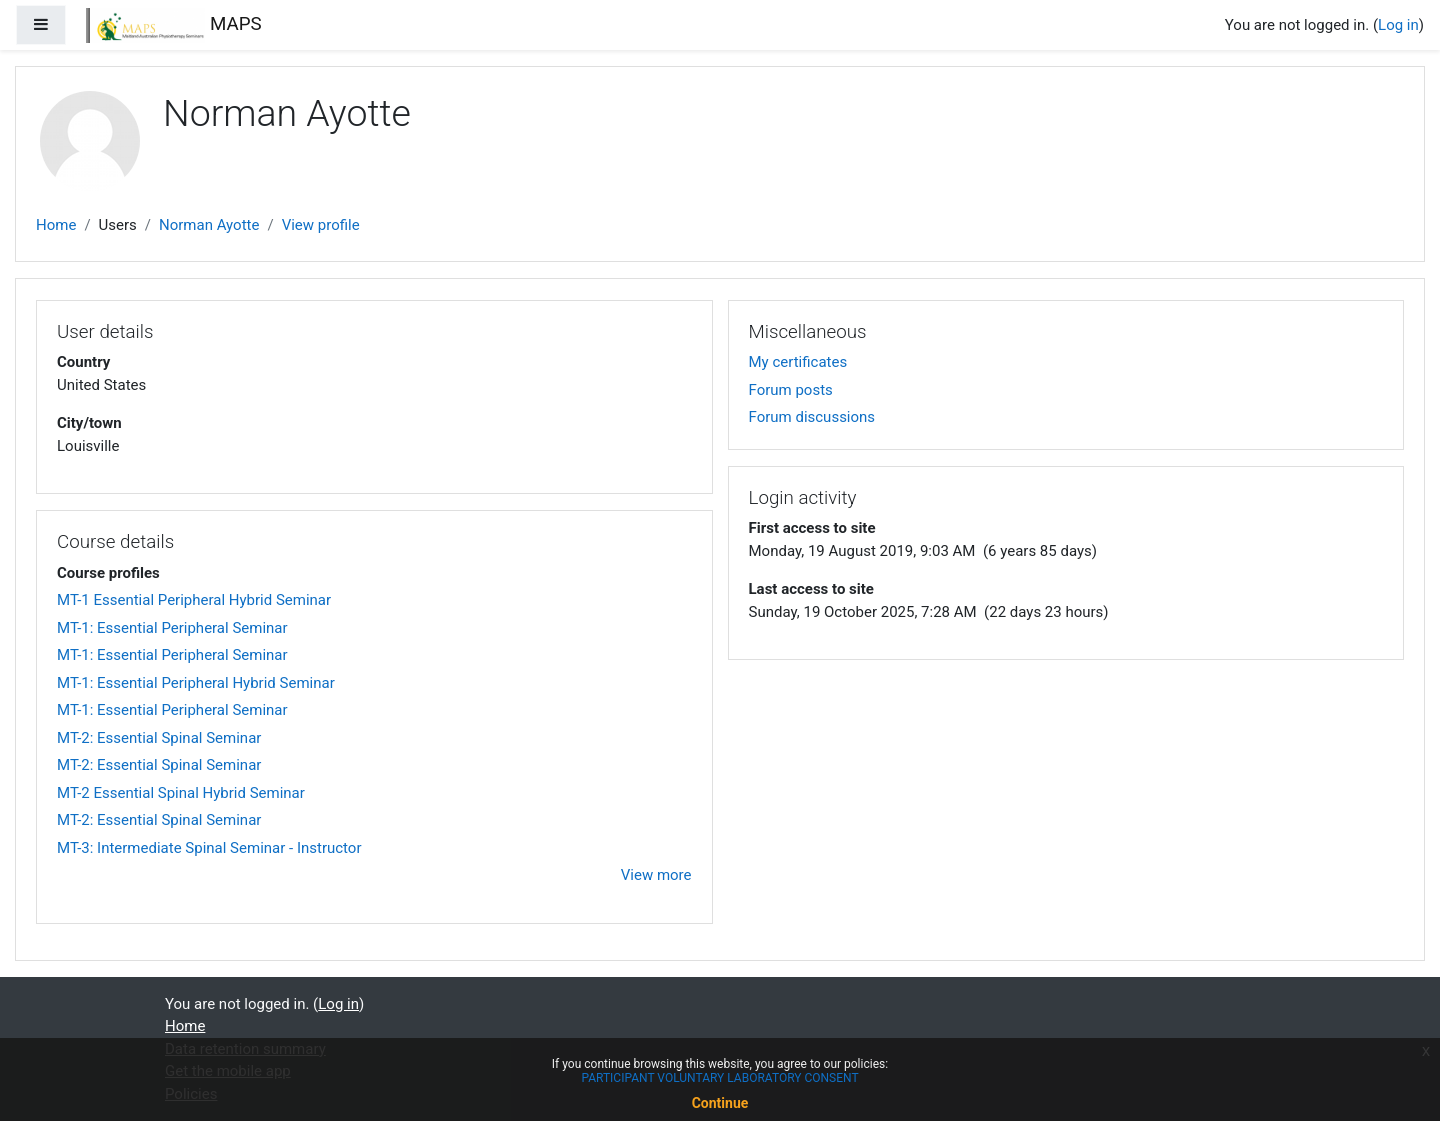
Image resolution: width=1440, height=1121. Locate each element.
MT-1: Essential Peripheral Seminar (172, 628)
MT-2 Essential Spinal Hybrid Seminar (181, 793)
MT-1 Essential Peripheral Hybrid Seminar (194, 600)
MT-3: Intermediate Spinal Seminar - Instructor (209, 848)
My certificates (798, 362)
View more (656, 875)
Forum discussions (812, 417)
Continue (720, 1103)
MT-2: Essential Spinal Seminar (159, 738)
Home (56, 225)
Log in (1398, 25)
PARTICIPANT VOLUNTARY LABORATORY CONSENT (719, 1078)
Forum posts (791, 390)
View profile (321, 225)
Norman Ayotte (209, 225)
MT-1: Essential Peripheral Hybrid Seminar (196, 683)
